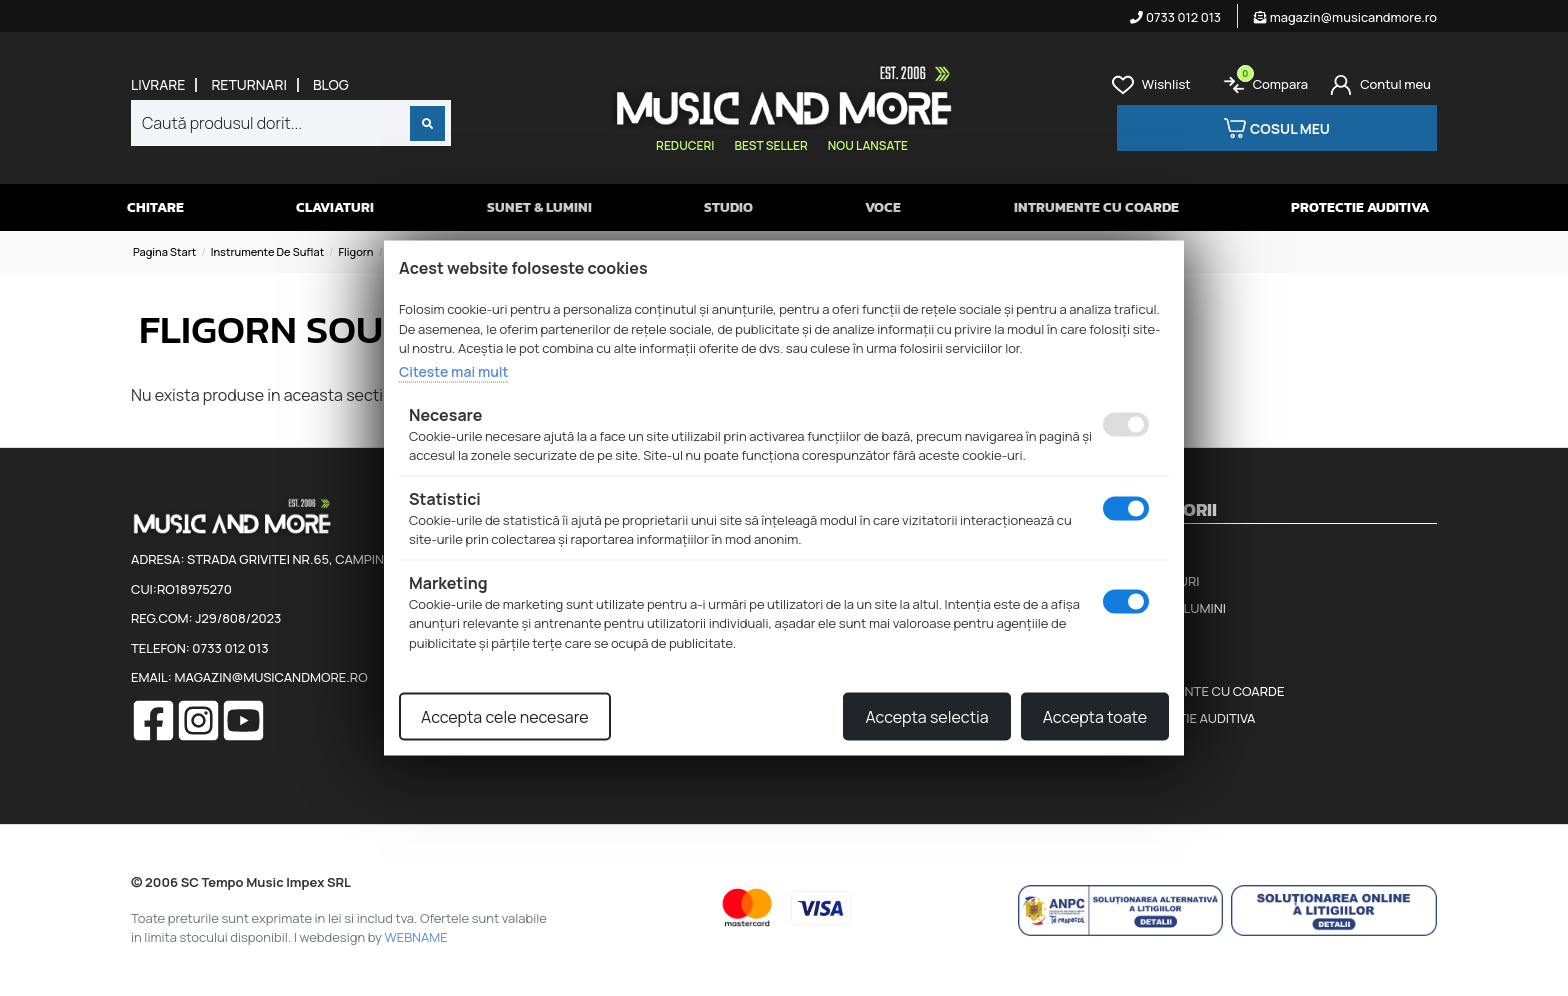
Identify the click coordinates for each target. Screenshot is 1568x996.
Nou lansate (868, 145)
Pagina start (164, 251)
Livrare (158, 85)
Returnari (249, 85)
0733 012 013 (1175, 17)
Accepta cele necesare (505, 717)
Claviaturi (335, 207)
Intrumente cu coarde (1096, 207)
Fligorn (355, 251)
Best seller (770, 145)
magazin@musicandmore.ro (1345, 17)
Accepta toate (1095, 717)
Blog (331, 85)
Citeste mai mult (453, 370)
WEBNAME (416, 937)
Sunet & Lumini (539, 207)
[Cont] (1380, 85)
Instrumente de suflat (268, 251)
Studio (728, 207)
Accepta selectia (926, 717)
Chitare (155, 207)
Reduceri (685, 145)
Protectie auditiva (1360, 207)
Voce (883, 207)
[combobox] (291, 123)
